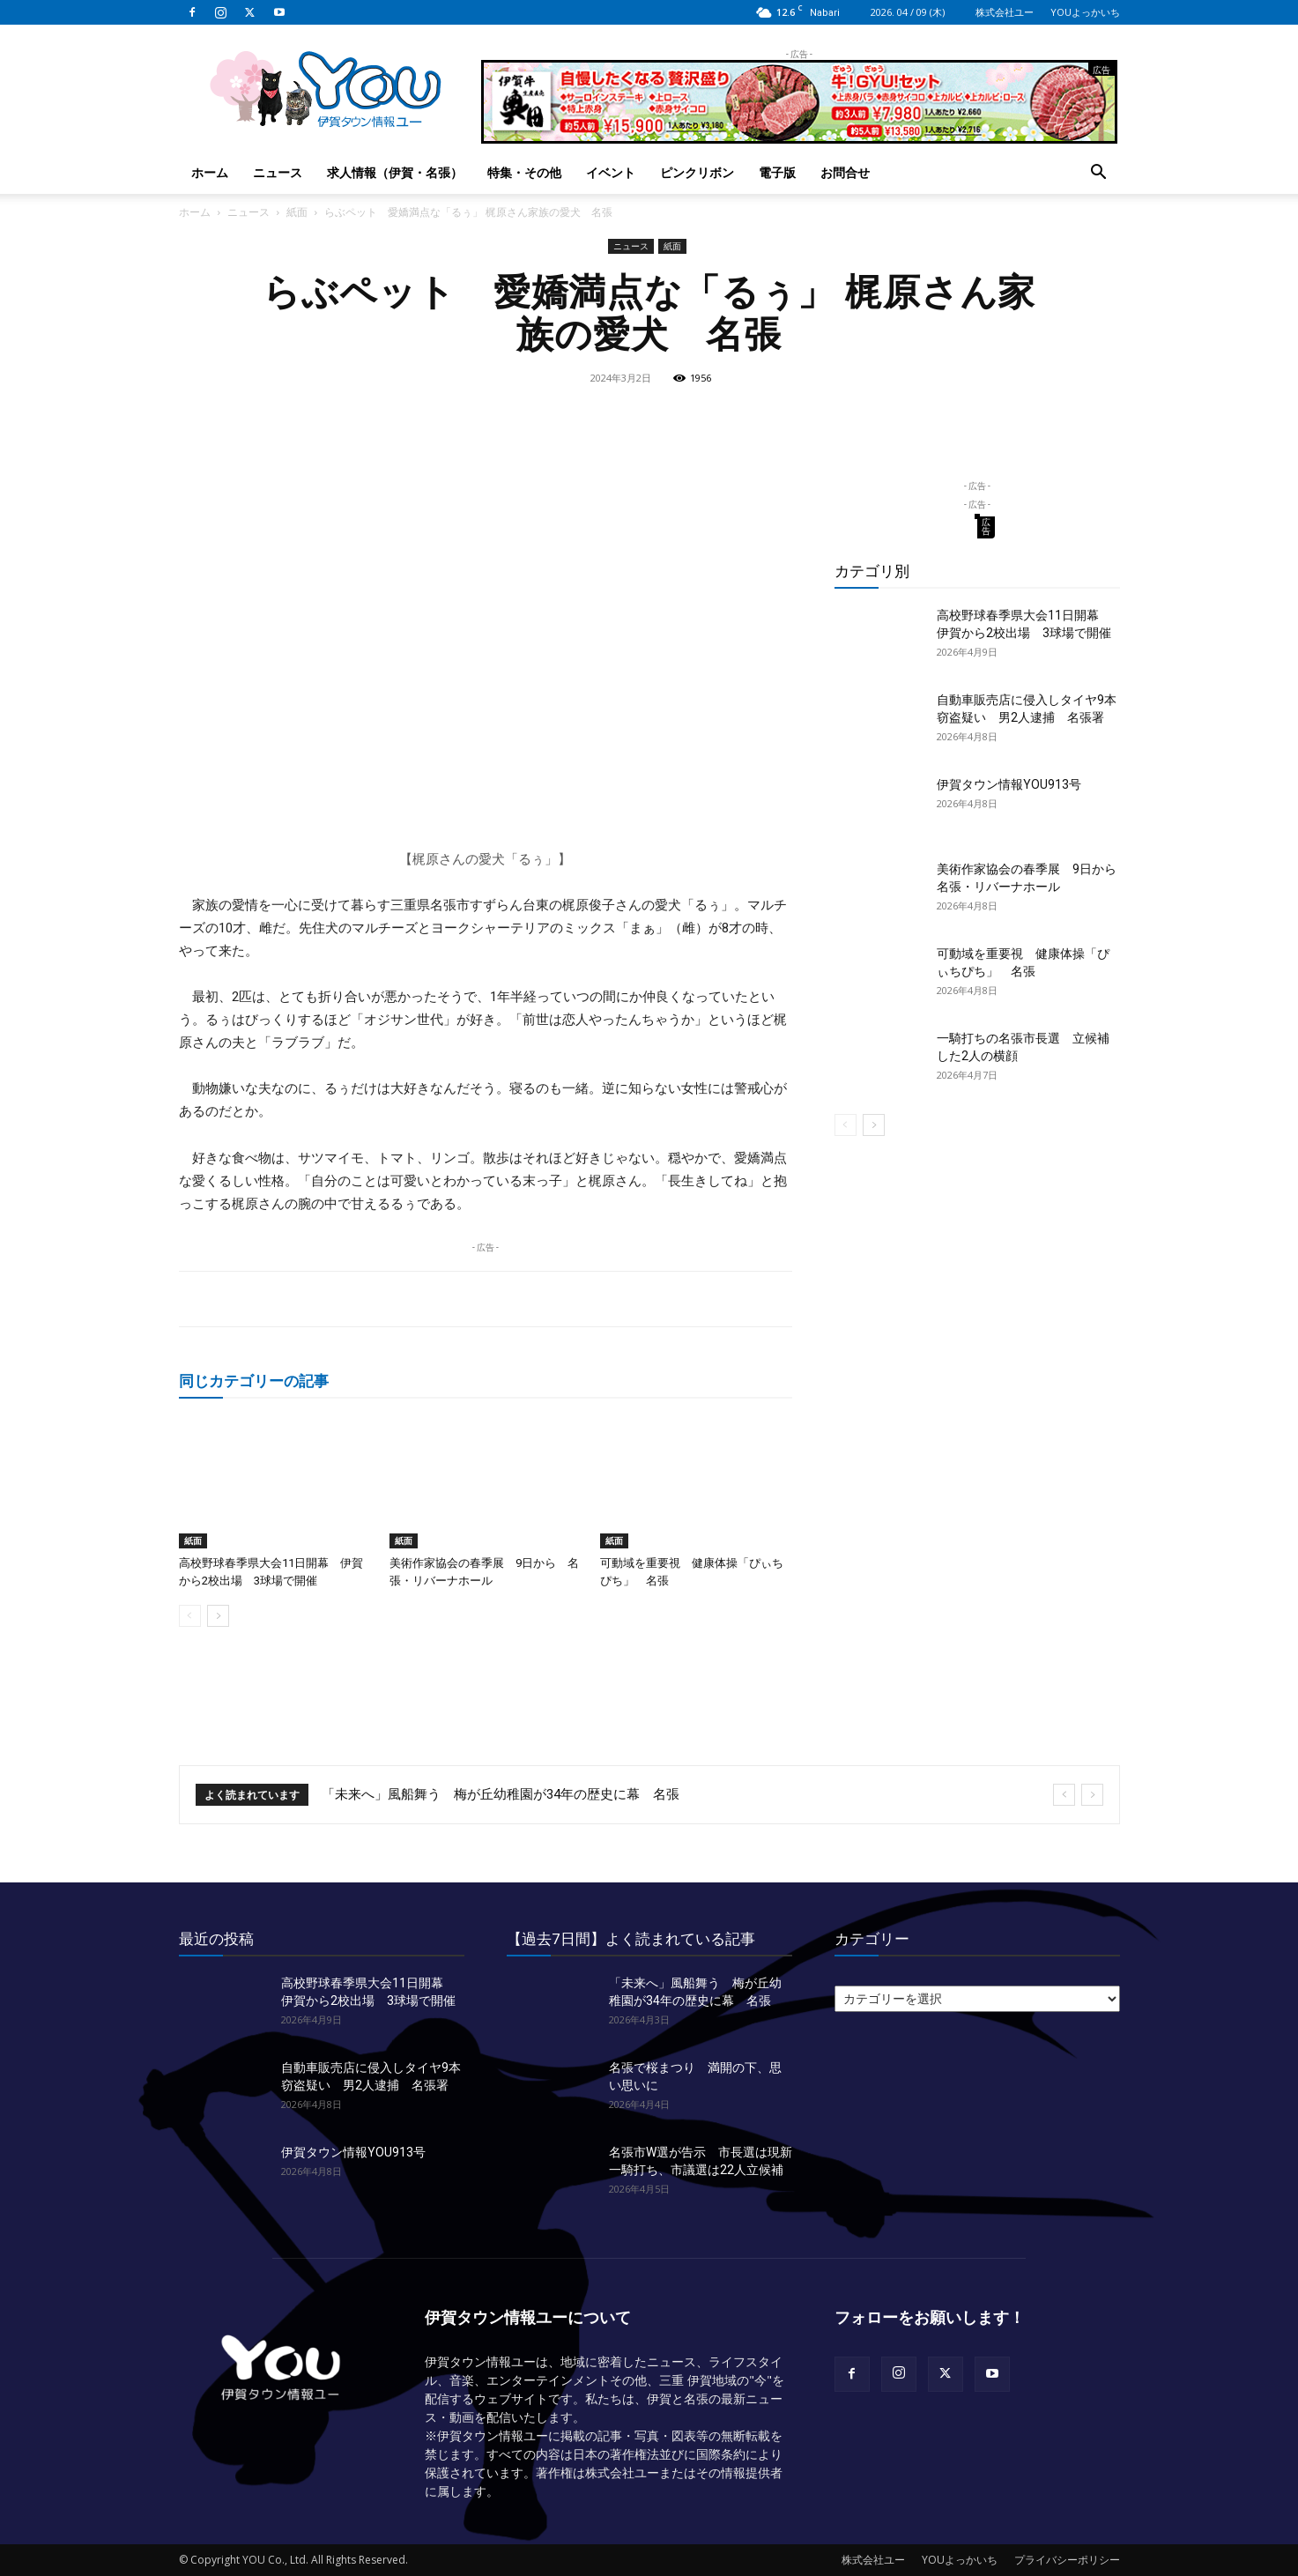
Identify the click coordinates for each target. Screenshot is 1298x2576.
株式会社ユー (1004, 12)
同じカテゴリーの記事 (254, 1380)
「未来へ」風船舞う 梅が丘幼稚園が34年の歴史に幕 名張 (500, 1794)
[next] (1092, 1795)
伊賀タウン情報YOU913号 (1009, 784)
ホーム (209, 172)
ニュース (277, 172)
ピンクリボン (697, 172)
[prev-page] (190, 1616)
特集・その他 (524, 172)
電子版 (777, 172)
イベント (610, 172)
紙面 (297, 211)
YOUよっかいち (1085, 12)
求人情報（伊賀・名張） (395, 172)
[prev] (1064, 1795)
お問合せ (845, 172)
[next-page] (218, 1616)
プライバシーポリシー (1067, 2559)
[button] (1099, 174)
